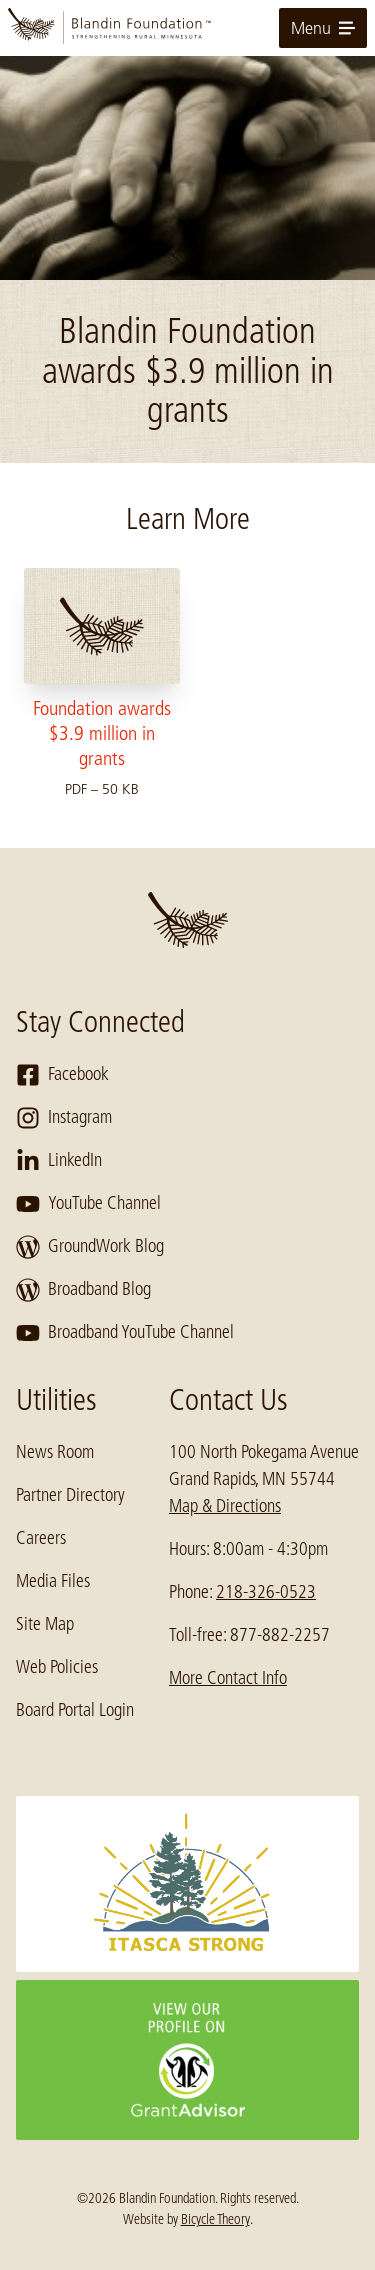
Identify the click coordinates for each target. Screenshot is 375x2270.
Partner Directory (70, 1495)
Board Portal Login (75, 1710)
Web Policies (57, 1667)
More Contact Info (228, 1678)
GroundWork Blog (90, 1247)
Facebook (62, 1075)
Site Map (45, 1624)
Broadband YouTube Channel (125, 1333)
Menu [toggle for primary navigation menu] (323, 28)
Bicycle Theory (215, 2219)
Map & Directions (225, 1506)
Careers (41, 1538)
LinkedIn (59, 1161)
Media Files (53, 1581)
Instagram (64, 1118)
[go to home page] (187, 28)
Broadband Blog (83, 1290)
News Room (55, 1452)
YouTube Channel (88, 1204)
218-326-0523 (266, 1592)
